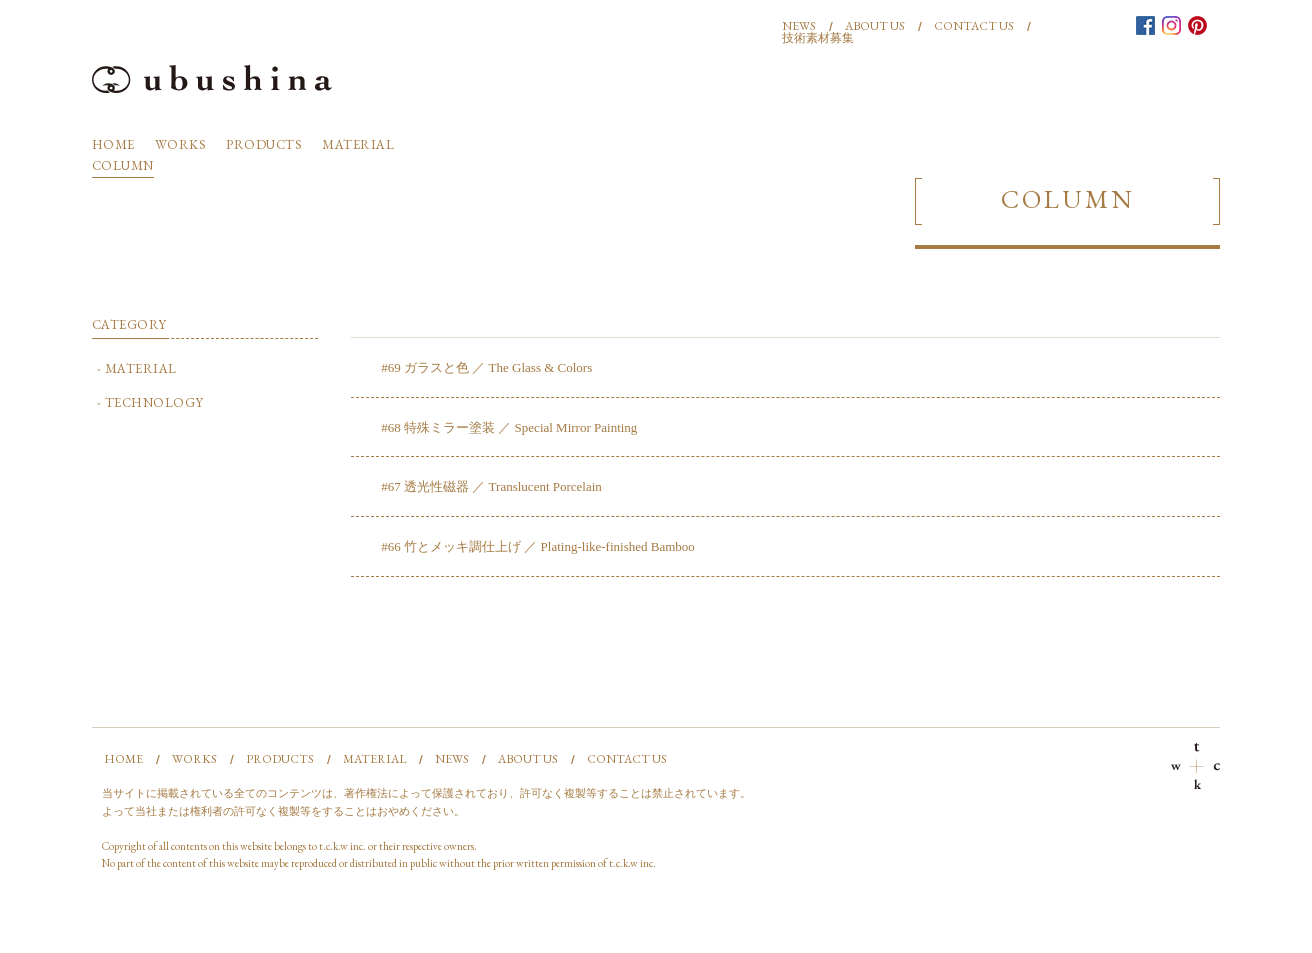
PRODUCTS (264, 144)
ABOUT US (875, 26)
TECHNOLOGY (154, 402)
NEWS (799, 26)
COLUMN (123, 165)
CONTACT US (974, 26)
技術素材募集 (818, 38)
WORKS (181, 144)
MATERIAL (358, 144)
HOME (113, 144)
